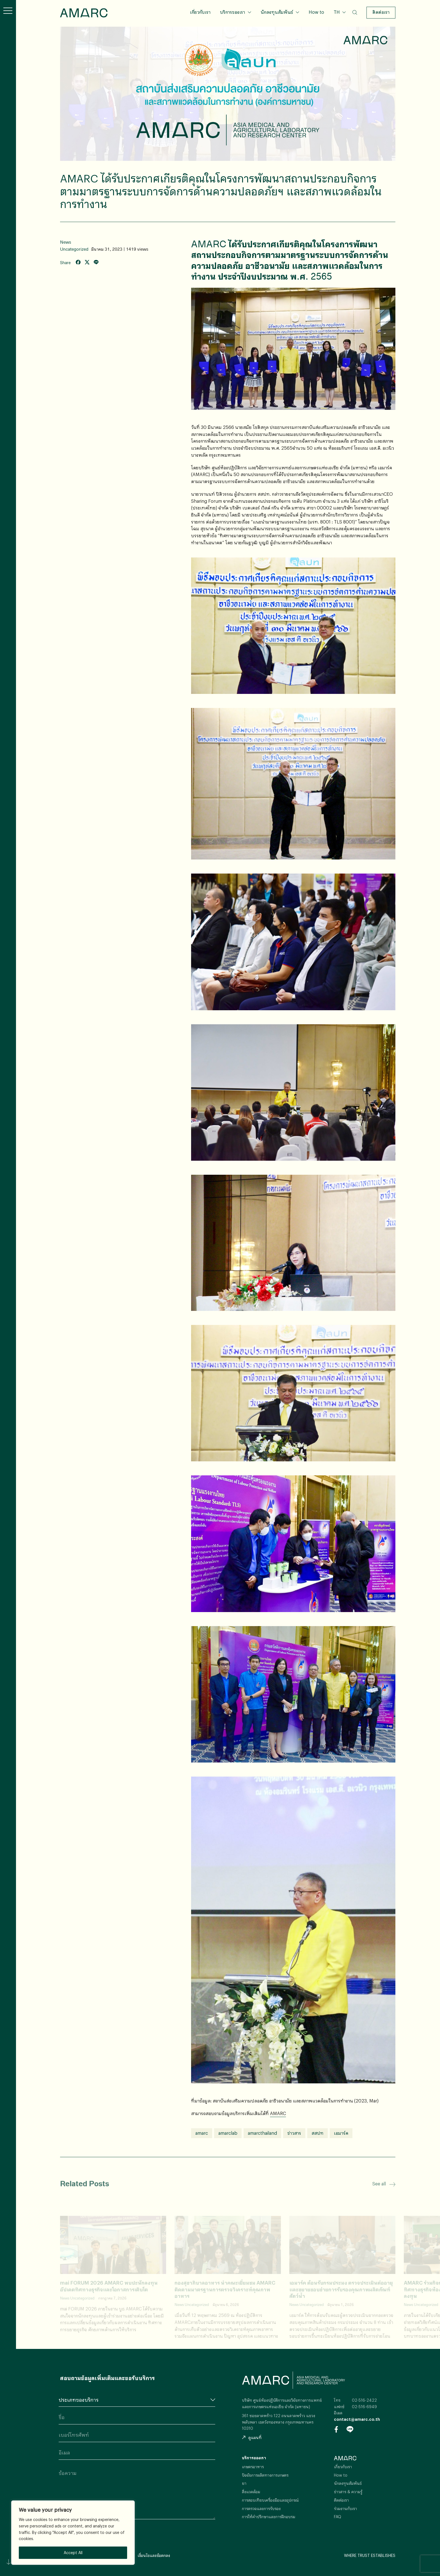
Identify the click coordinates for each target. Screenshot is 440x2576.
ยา (244, 2483)
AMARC (83, 13)
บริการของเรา (232, 11)
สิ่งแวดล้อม (251, 2492)
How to (316, 11)
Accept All (73, 2553)
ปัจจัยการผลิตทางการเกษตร (265, 2475)
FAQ (337, 2517)
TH (337, 11)
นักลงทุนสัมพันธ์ (277, 11)
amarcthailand (262, 2132)
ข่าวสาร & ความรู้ (348, 2492)
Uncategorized (74, 249)
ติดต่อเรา (380, 11)
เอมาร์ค (341, 2132)
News (65, 242)
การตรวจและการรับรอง (261, 2508)
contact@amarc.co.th (357, 2419)
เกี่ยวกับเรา (200, 11)
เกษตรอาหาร (253, 2467)
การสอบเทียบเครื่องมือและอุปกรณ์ (270, 2500)
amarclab (227, 2132)
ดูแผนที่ (252, 2437)
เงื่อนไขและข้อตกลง (154, 2555)
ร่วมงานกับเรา (345, 2508)
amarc (201, 2132)
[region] (73, 2532)
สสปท (317, 2132)
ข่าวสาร (294, 2132)
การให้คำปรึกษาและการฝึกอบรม (268, 2517)
